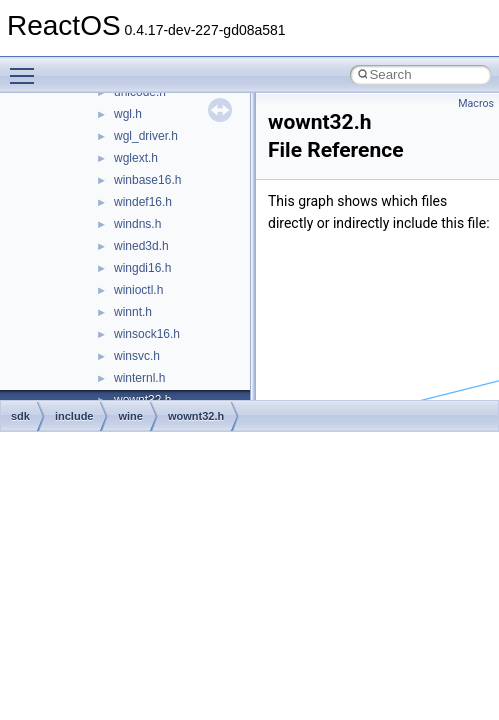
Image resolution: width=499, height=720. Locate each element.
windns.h (137, 224)
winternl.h (139, 378)
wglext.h (136, 158)
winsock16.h (147, 334)
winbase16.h (147, 180)
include (74, 416)
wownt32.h (196, 416)
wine (130, 416)
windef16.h (143, 202)
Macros (476, 103)
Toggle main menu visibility (27, 67)
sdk (20, 416)
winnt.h (133, 312)
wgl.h (128, 114)
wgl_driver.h (146, 136)
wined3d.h (141, 246)
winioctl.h (138, 290)
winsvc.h (137, 356)
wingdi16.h (142, 268)
